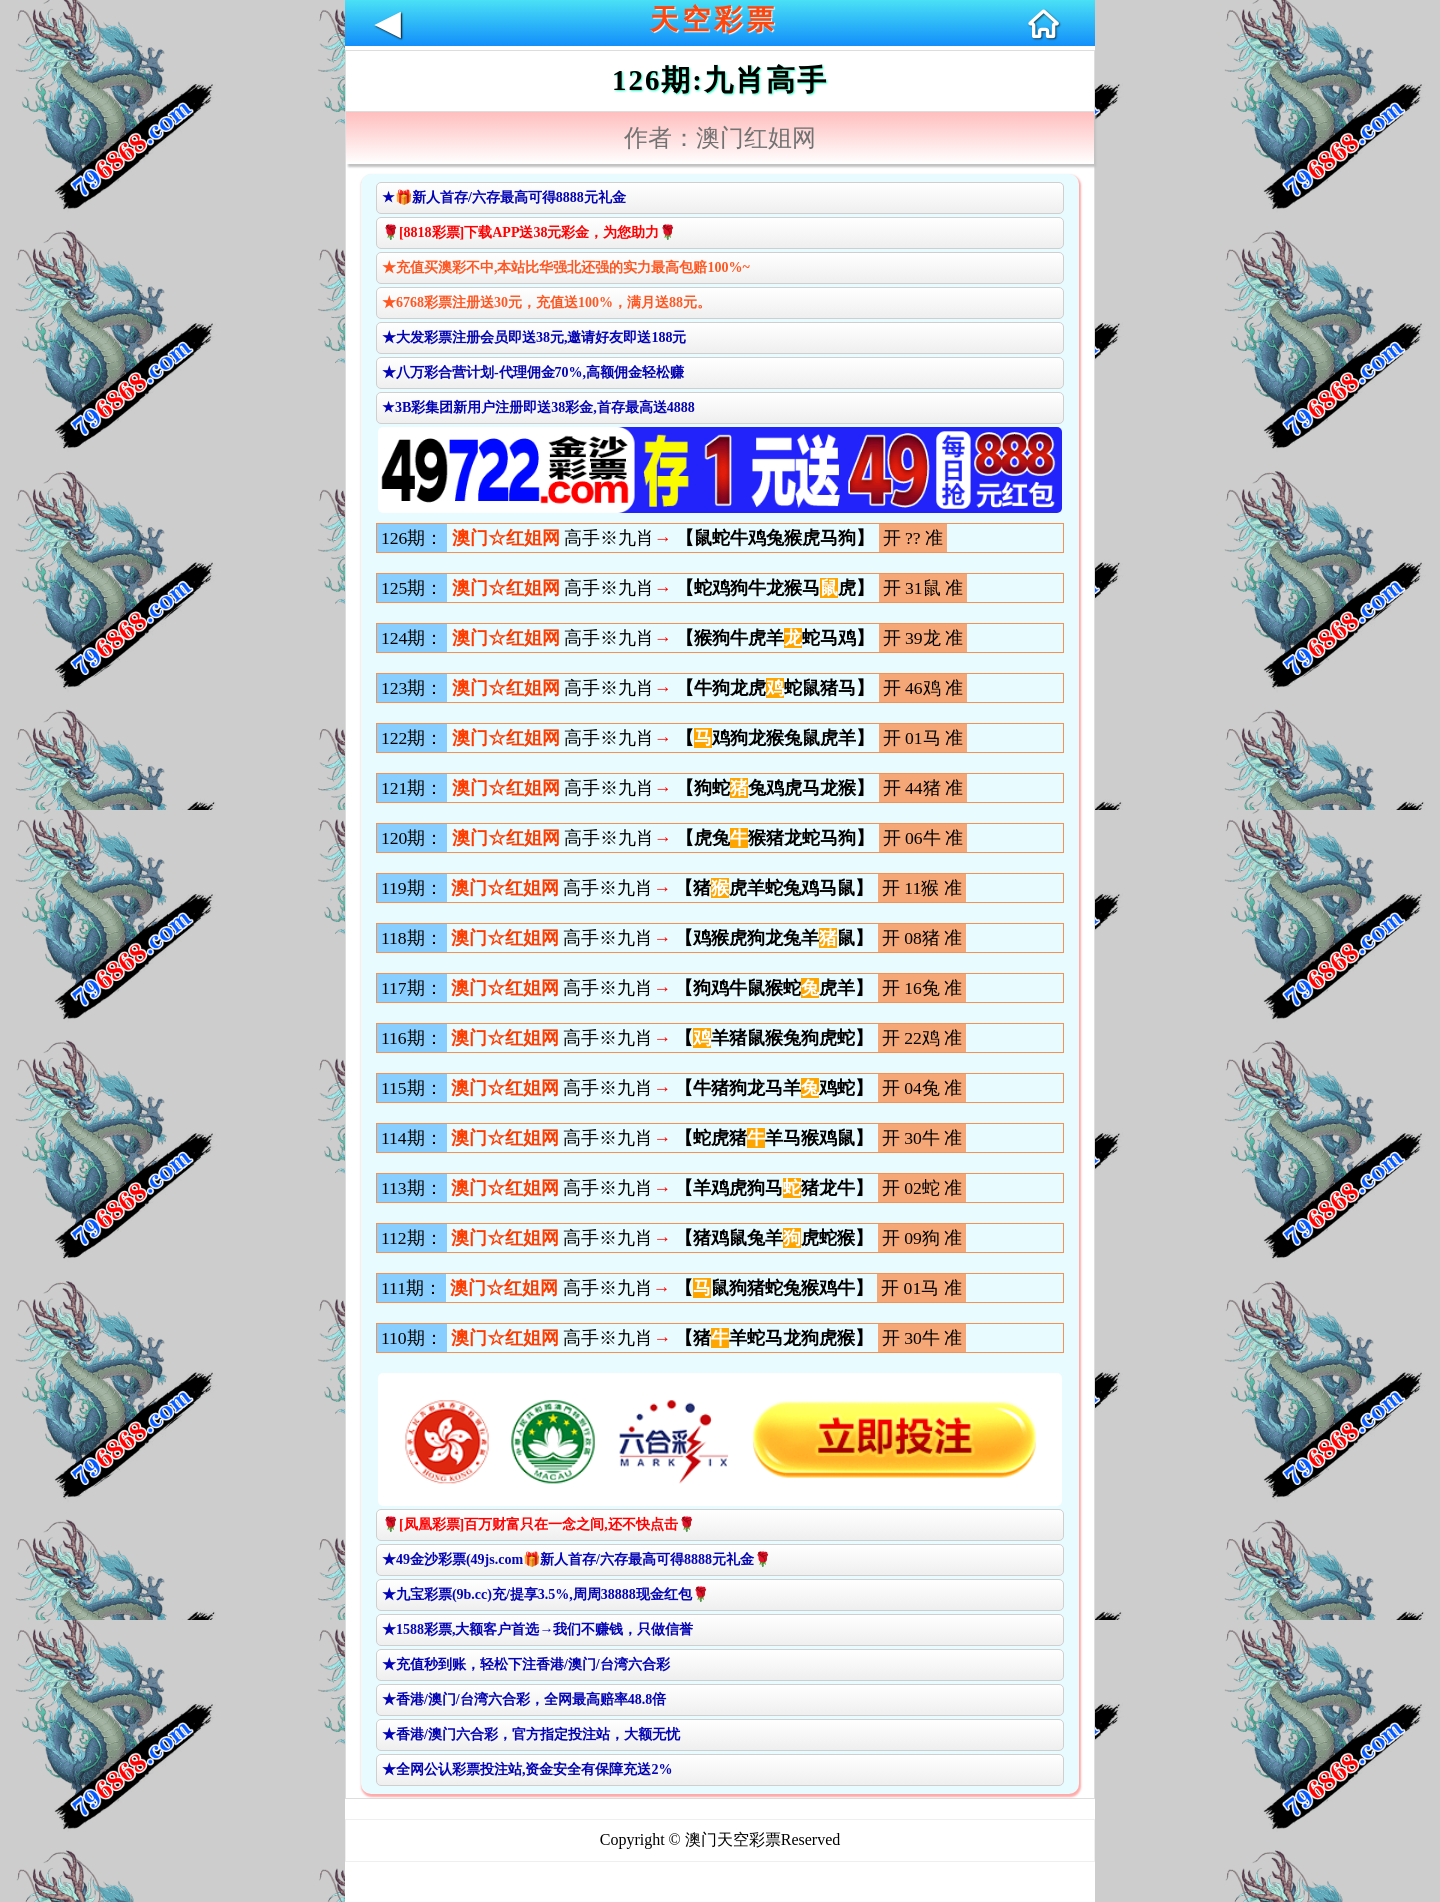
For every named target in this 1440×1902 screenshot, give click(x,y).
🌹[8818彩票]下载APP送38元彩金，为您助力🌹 (529, 232)
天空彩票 (714, 19)
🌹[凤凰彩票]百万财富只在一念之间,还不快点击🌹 (538, 1524)
